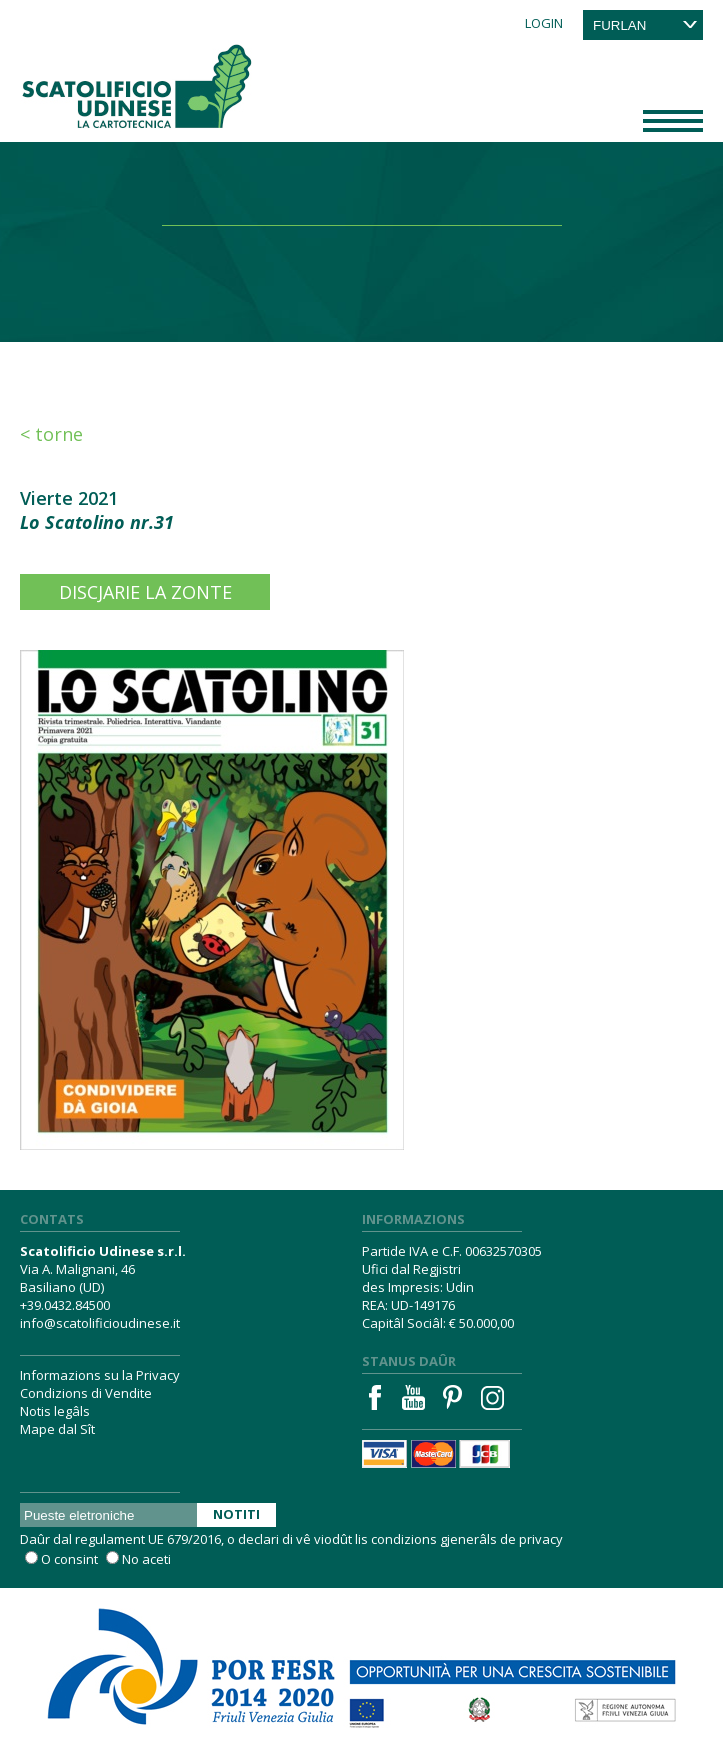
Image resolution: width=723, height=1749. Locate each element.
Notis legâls (55, 1411)
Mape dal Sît (57, 1429)
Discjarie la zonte (145, 592)
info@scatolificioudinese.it (100, 1323)
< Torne (51, 434)
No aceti (146, 1559)
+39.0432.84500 (65, 1305)
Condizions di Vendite (86, 1393)
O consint (69, 1559)
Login (544, 23)
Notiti (236, 1514)
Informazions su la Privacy (100, 1375)
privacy (541, 1539)
